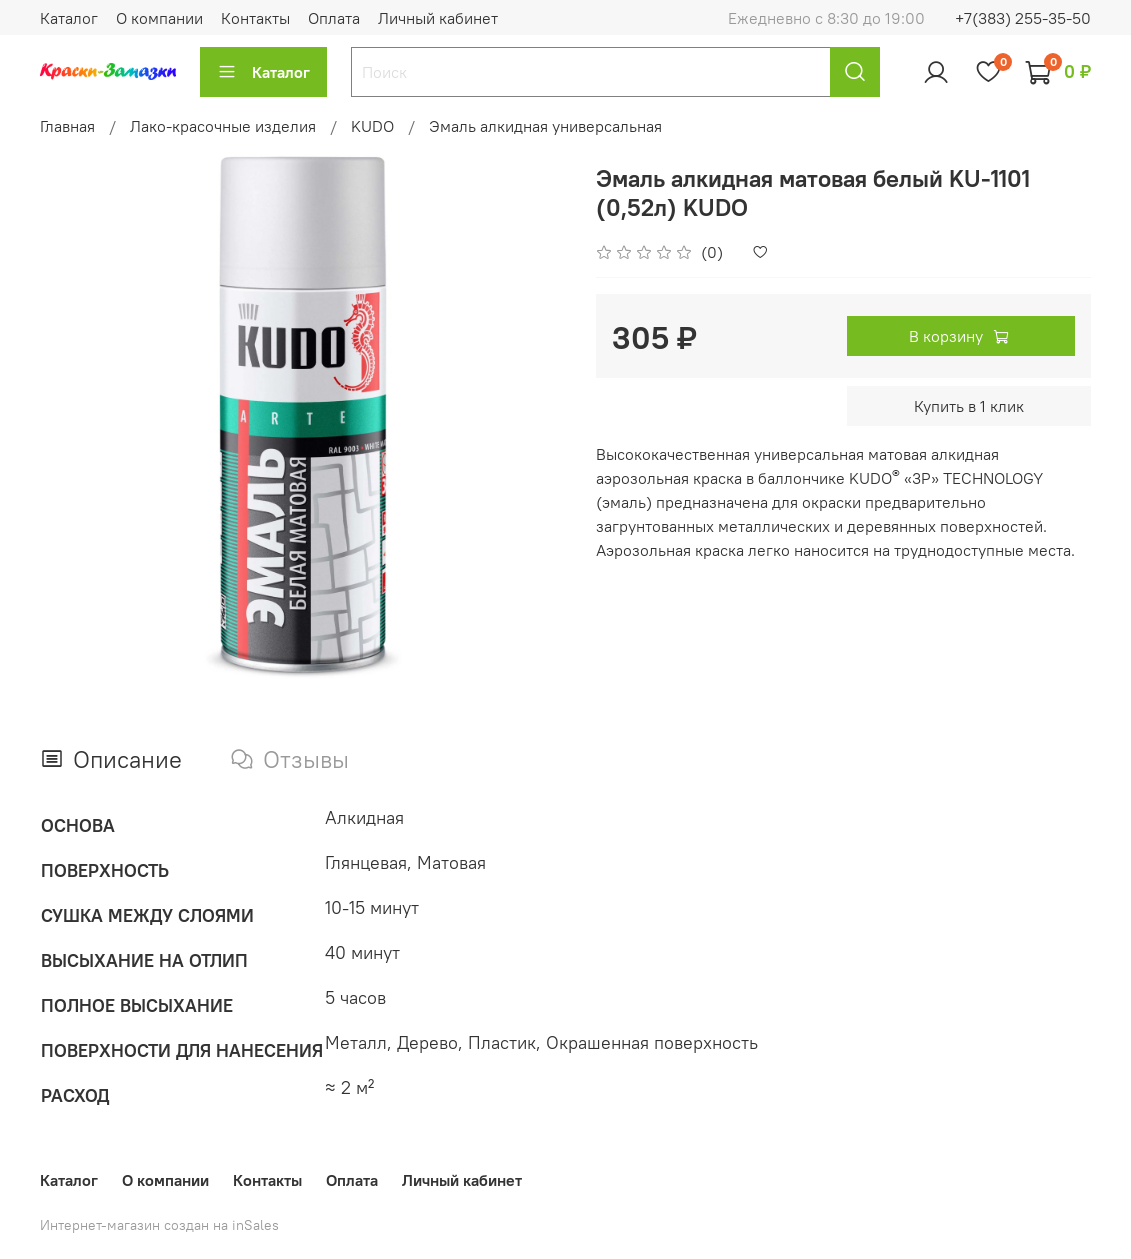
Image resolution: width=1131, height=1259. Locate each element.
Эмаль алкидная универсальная (545, 126)
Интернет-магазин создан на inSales (159, 1225)
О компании (159, 18)
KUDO (372, 126)
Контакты (255, 18)
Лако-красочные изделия (223, 126)
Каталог (69, 18)
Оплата (334, 18)
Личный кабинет (438, 18)
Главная (67, 126)
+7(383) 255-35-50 (1023, 18)
